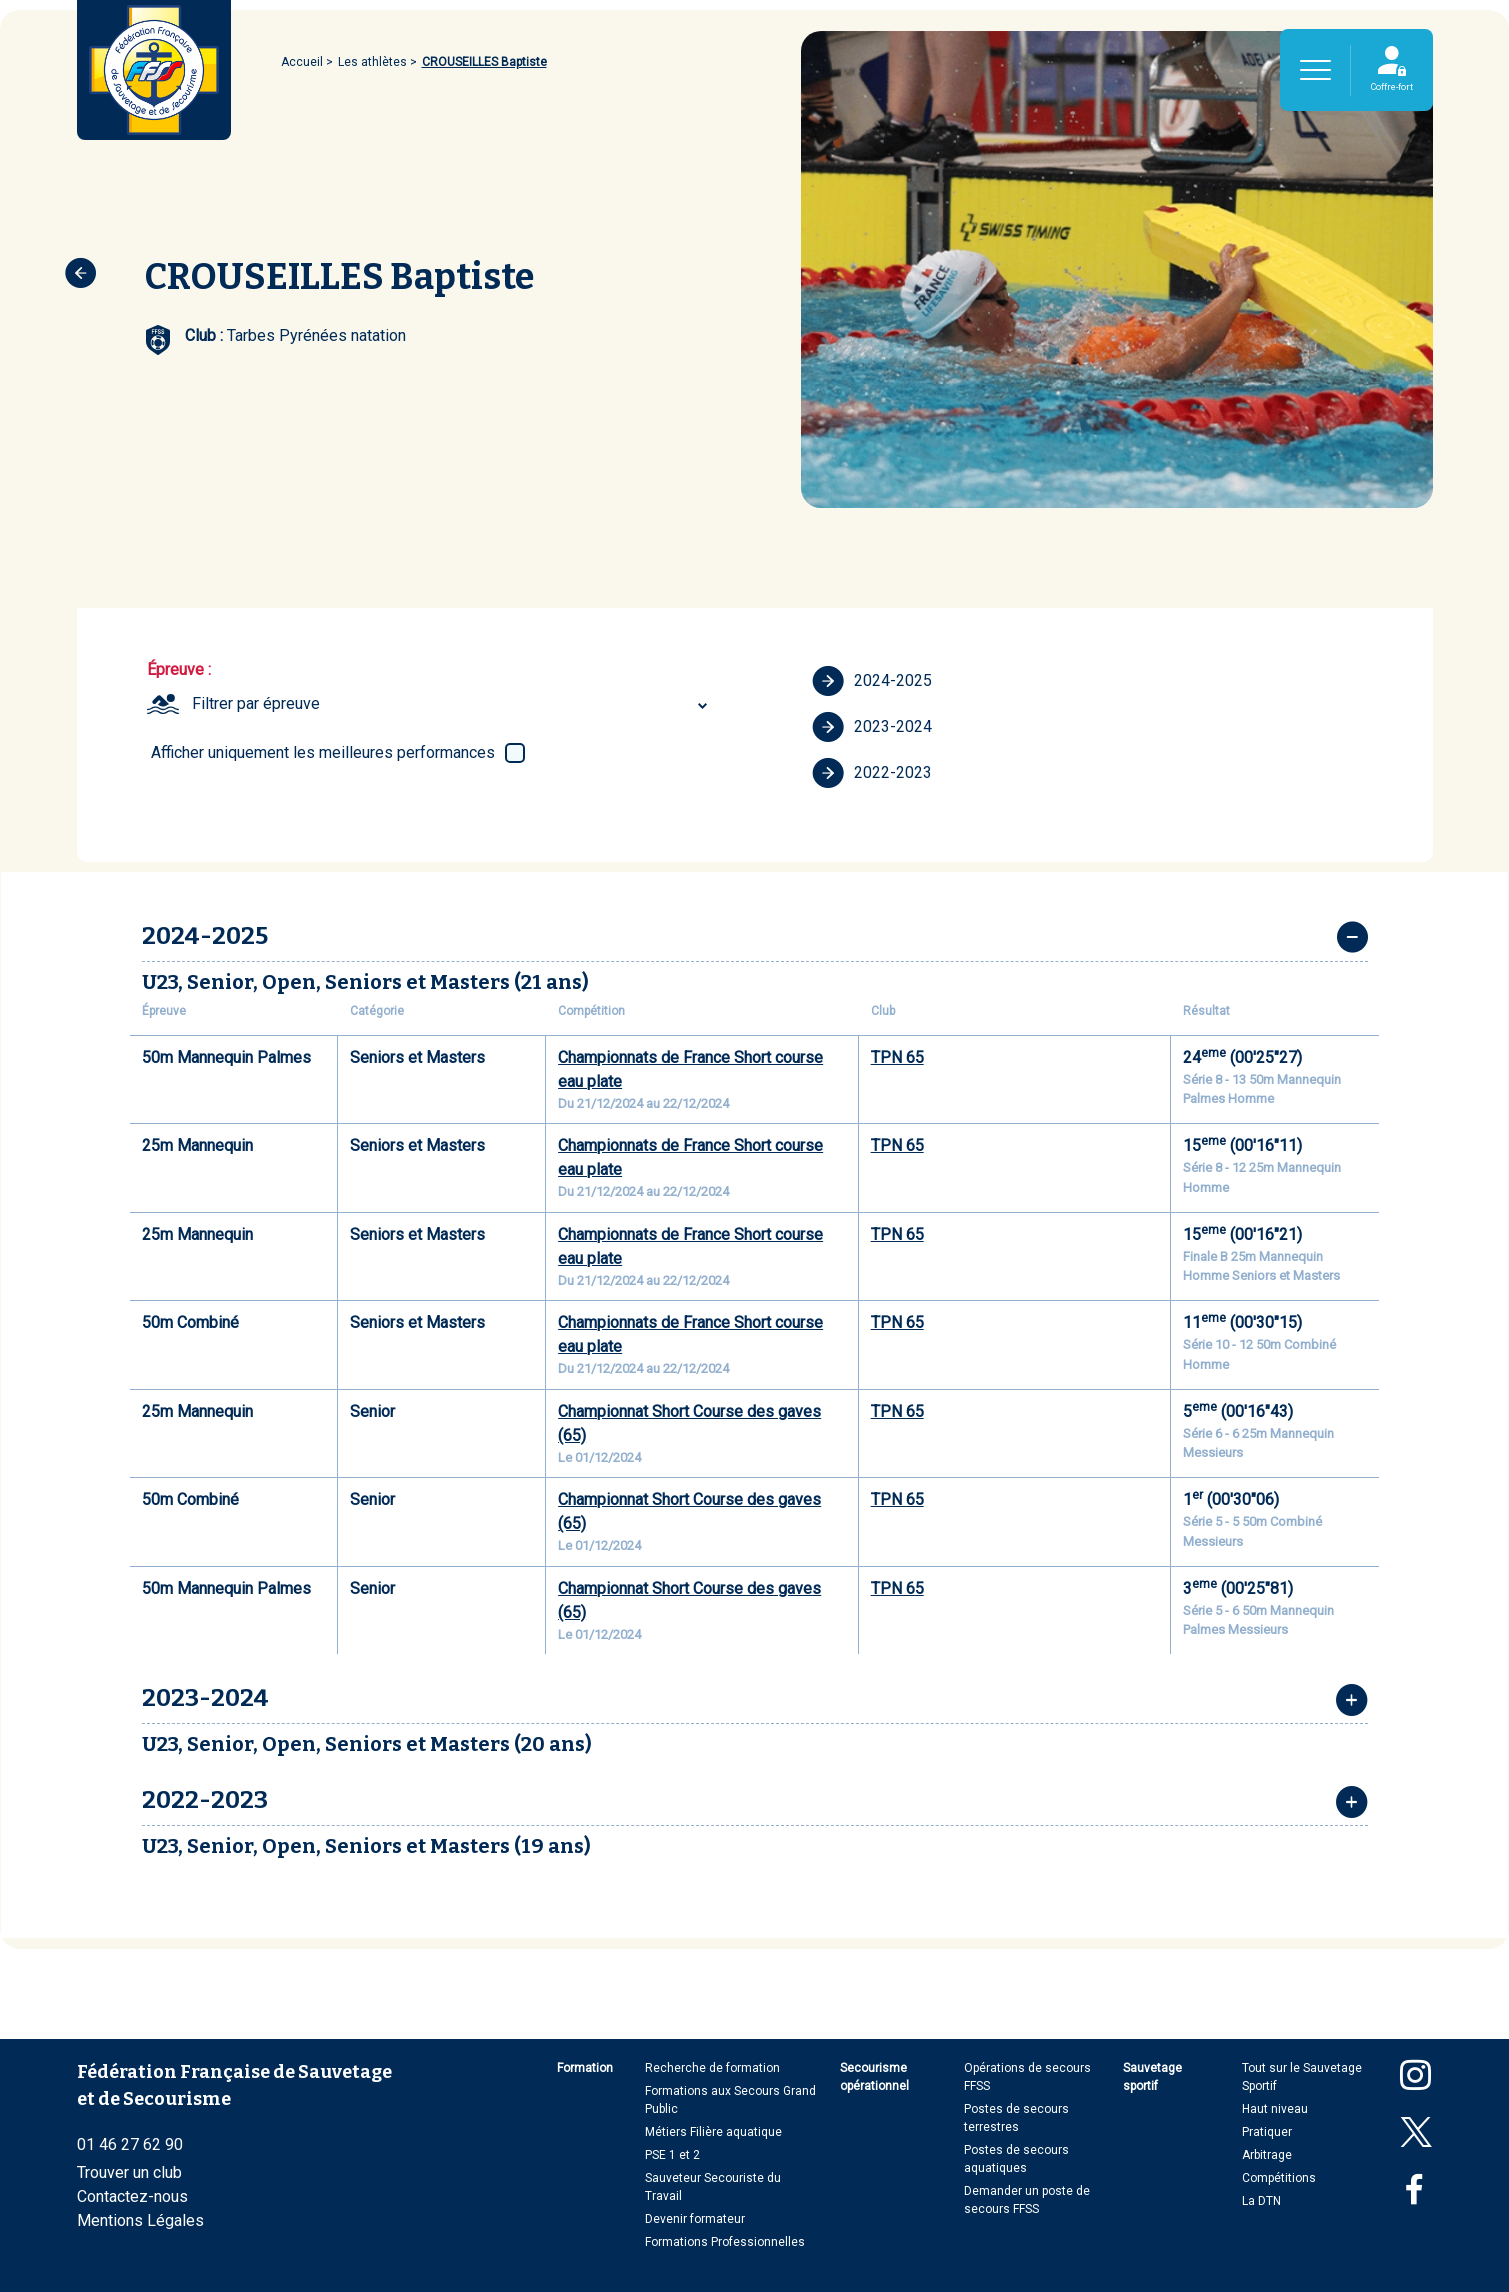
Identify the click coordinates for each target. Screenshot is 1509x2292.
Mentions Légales (140, 2220)
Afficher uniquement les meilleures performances (323, 752)
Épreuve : (179, 669)
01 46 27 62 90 (130, 2144)
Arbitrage (1267, 2155)
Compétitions (1279, 2178)
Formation (585, 2068)
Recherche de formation (712, 2068)
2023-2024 (872, 727)
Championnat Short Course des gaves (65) (689, 1423)
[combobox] (452, 704)
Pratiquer (1267, 2132)
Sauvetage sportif (1152, 2077)
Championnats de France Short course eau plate (690, 1069)
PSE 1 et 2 (672, 2155)
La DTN (1261, 2201)
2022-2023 (872, 773)
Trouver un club (129, 2172)
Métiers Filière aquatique (713, 2132)
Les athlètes (372, 62)
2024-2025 (872, 681)
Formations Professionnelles (725, 2242)
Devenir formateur (695, 2219)
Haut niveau (1275, 2109)
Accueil (302, 62)
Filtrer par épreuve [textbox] (256, 703)
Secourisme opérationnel (874, 2077)
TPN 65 (897, 1057)
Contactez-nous (132, 2196)
